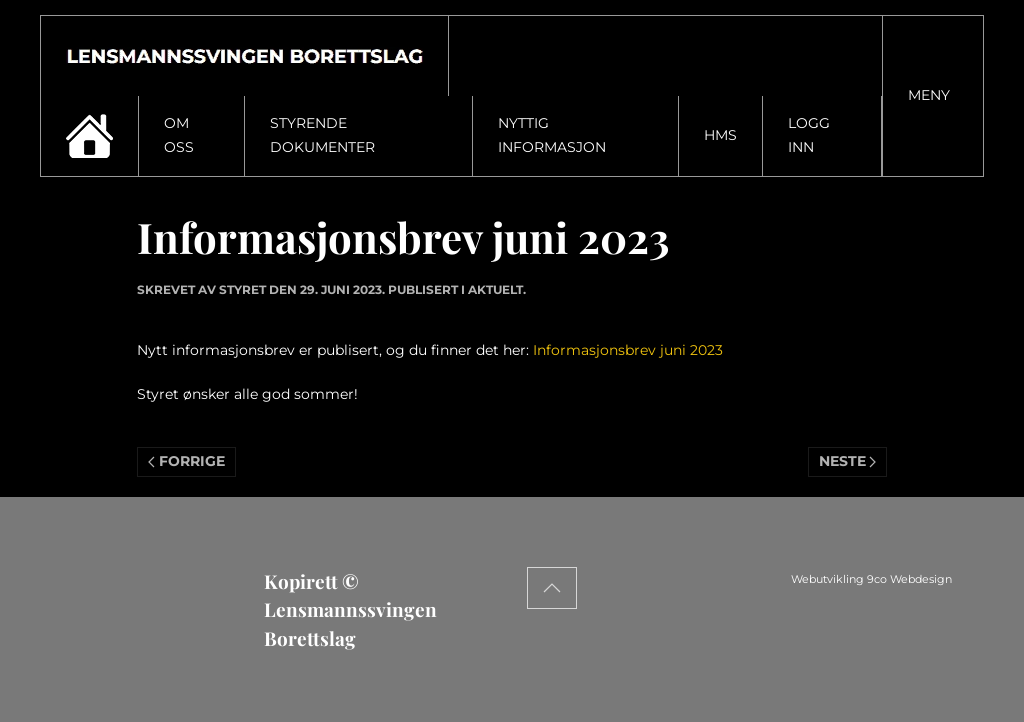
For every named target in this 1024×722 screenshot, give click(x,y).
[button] (933, 96)
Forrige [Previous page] (186, 461)
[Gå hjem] (245, 56)
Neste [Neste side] (848, 461)
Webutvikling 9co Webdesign (936, 579)
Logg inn (809, 135)
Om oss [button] (179, 135)
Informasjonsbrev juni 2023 (628, 350)
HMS (720, 135)
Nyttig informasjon (552, 135)
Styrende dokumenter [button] (322, 135)
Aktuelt (495, 289)
